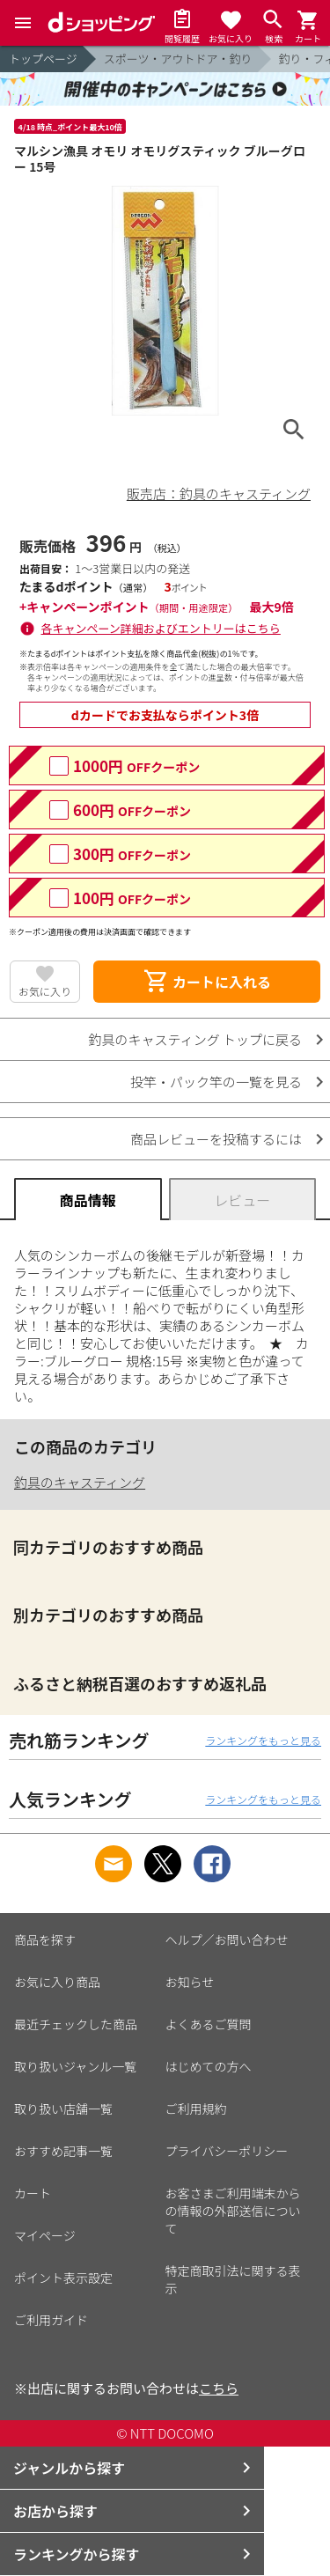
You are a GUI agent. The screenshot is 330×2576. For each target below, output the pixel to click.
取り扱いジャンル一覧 (75, 2066)
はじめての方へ (208, 2066)
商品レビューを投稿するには (216, 1138)
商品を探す (45, 1939)
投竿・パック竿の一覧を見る (216, 1081)
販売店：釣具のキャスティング (219, 493)
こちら (218, 2388)
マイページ (45, 2235)
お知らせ (190, 1982)
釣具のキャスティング (79, 1482)
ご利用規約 (196, 2108)
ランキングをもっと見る (263, 1740)
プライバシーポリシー (227, 2151)
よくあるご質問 (208, 2024)
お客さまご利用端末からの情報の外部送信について (233, 2210)
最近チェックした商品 (75, 2024)
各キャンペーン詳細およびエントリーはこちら (161, 628)
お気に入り (44, 990)
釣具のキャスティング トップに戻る (195, 1039)
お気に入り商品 (57, 1982)
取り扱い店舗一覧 (63, 2108)
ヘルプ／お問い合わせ (227, 1939)
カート (32, 2193)
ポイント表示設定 (63, 2277)
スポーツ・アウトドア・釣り (178, 58)
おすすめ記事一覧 (63, 2151)
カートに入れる (207, 981)
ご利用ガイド (51, 2320)
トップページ (43, 58)
